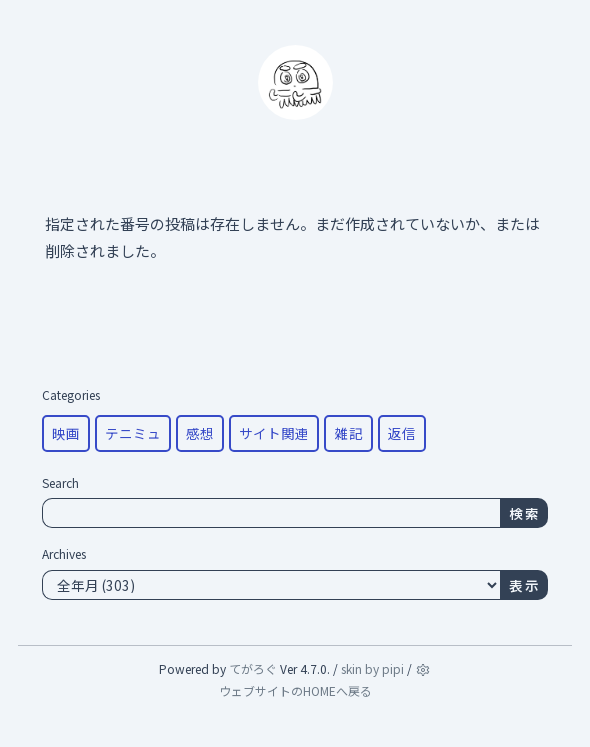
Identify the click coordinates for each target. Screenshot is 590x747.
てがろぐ (253, 668)
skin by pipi (372, 668)
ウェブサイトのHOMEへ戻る (295, 690)
